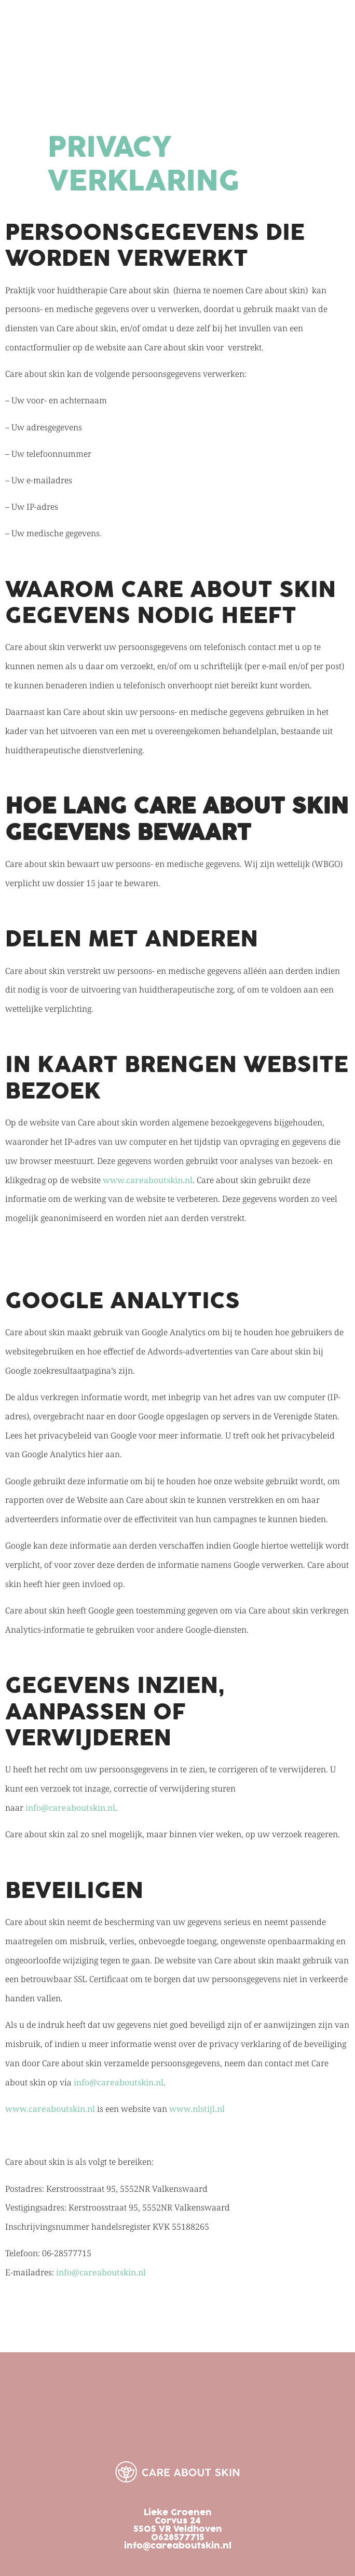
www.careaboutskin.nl (148, 1180)
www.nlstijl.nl (197, 2108)
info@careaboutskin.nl (70, 1807)
